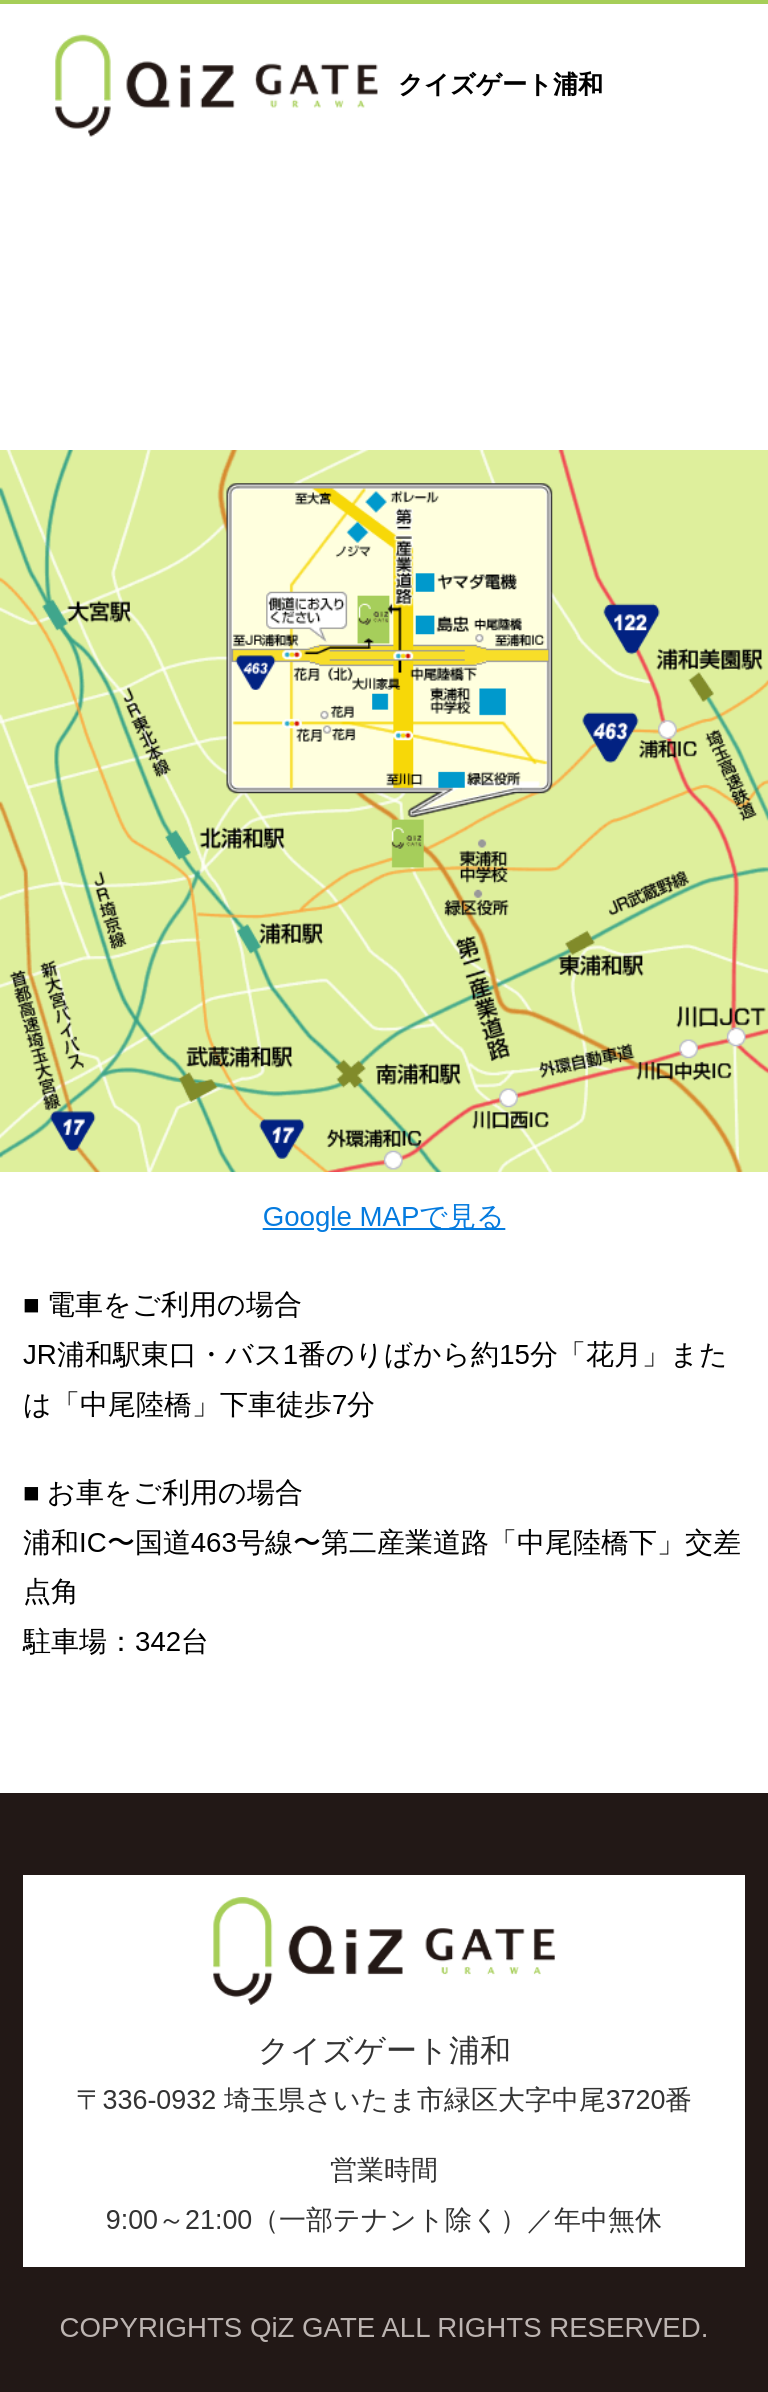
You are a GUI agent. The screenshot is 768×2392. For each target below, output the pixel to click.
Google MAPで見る (384, 1216)
